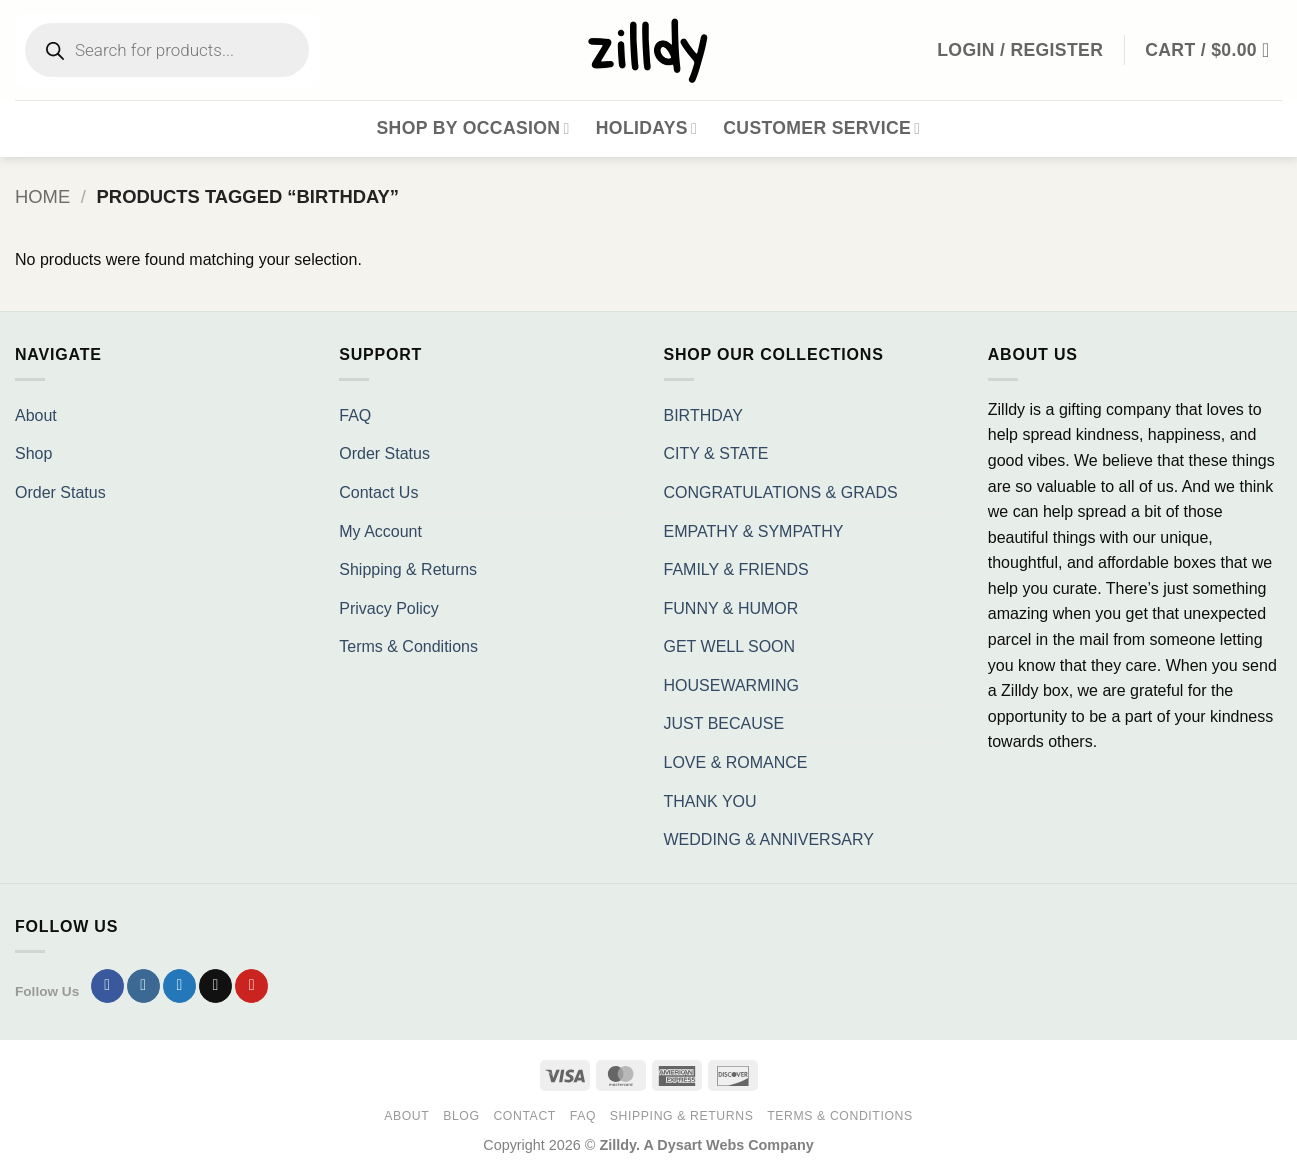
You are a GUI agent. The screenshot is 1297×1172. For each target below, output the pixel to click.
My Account (380, 531)
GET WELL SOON (730, 646)
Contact (524, 1116)
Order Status (60, 492)
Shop (33, 453)
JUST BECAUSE (724, 723)
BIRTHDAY (703, 415)
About (36, 415)
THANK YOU (710, 801)
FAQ (355, 415)
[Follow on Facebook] (107, 986)
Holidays (647, 128)
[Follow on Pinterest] (251, 986)
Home (42, 196)
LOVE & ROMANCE (736, 762)
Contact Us (378, 492)
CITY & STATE (716, 453)
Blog (461, 1116)
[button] (1213, 50)
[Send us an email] (215, 986)
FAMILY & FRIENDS (736, 569)
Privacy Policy (389, 608)
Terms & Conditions (408, 646)
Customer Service (821, 128)
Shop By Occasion (473, 128)
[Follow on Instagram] (143, 986)
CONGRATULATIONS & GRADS (781, 492)
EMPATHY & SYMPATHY (754, 531)
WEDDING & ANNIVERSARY (769, 839)
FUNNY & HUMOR (731, 608)
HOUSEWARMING (731, 685)
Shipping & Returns (408, 569)
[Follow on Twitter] (179, 986)
